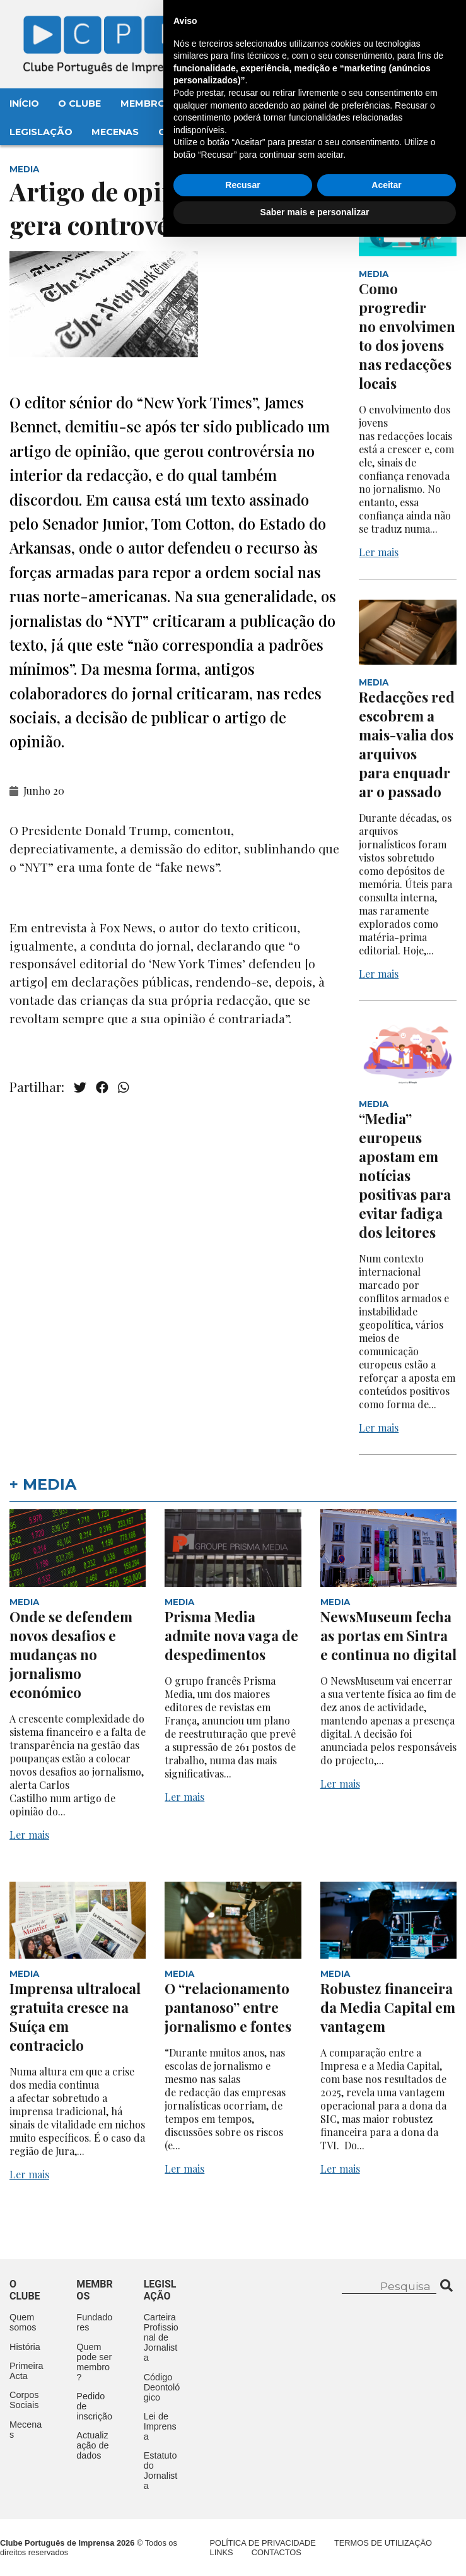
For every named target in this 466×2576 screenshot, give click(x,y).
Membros (146, 103)
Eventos (214, 103)
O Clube (79, 103)
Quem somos (22, 2322)
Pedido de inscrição (94, 2406)
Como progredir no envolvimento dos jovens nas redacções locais (407, 336)
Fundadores (94, 2322)
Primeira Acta (26, 2371)
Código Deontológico (162, 2387)
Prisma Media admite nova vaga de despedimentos (231, 1635)
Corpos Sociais (23, 2400)
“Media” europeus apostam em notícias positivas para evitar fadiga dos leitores (405, 1175)
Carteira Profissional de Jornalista (161, 2337)
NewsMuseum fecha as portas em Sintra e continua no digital (388, 1635)
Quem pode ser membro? (94, 2362)
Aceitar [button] (386, 2524)
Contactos (190, 132)
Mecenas (115, 132)
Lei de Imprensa (160, 2426)
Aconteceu (287, 103)
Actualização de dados (92, 2445)
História (24, 2347)
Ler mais (379, 552)
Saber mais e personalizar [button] (315, 2551)
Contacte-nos (407, 23)
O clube (24, 2290)
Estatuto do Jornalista (161, 2470)
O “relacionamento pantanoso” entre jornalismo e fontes (228, 2007)
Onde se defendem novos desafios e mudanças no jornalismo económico (70, 1654)
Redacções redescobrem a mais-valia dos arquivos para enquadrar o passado (407, 744)
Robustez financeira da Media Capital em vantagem (387, 2007)
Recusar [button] (242, 2524)
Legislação (41, 132)
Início (24, 103)
